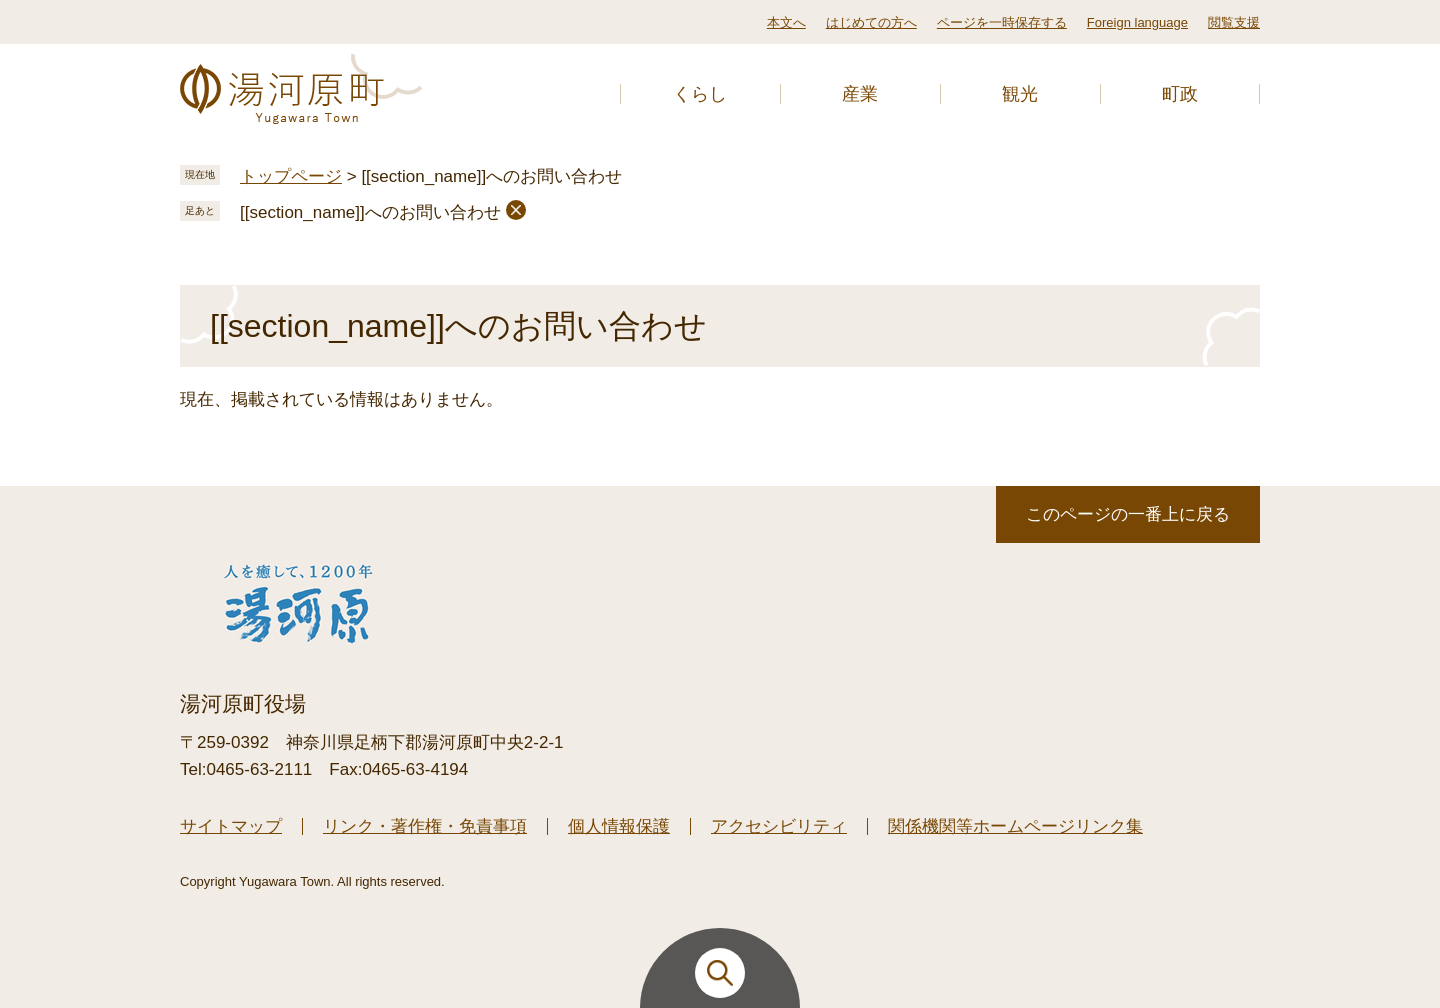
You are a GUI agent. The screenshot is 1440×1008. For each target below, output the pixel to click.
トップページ (291, 176)
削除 (516, 210)
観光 (1020, 94)
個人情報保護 (619, 826)
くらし (700, 94)
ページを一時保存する (1002, 22)
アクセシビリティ (779, 826)
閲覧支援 (1234, 22)
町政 (1180, 94)
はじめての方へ (871, 22)
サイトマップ (231, 826)
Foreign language (1137, 22)
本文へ (786, 22)
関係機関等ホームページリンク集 (1015, 826)
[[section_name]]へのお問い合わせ (370, 212)
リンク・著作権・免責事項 (425, 826)
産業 (860, 94)
